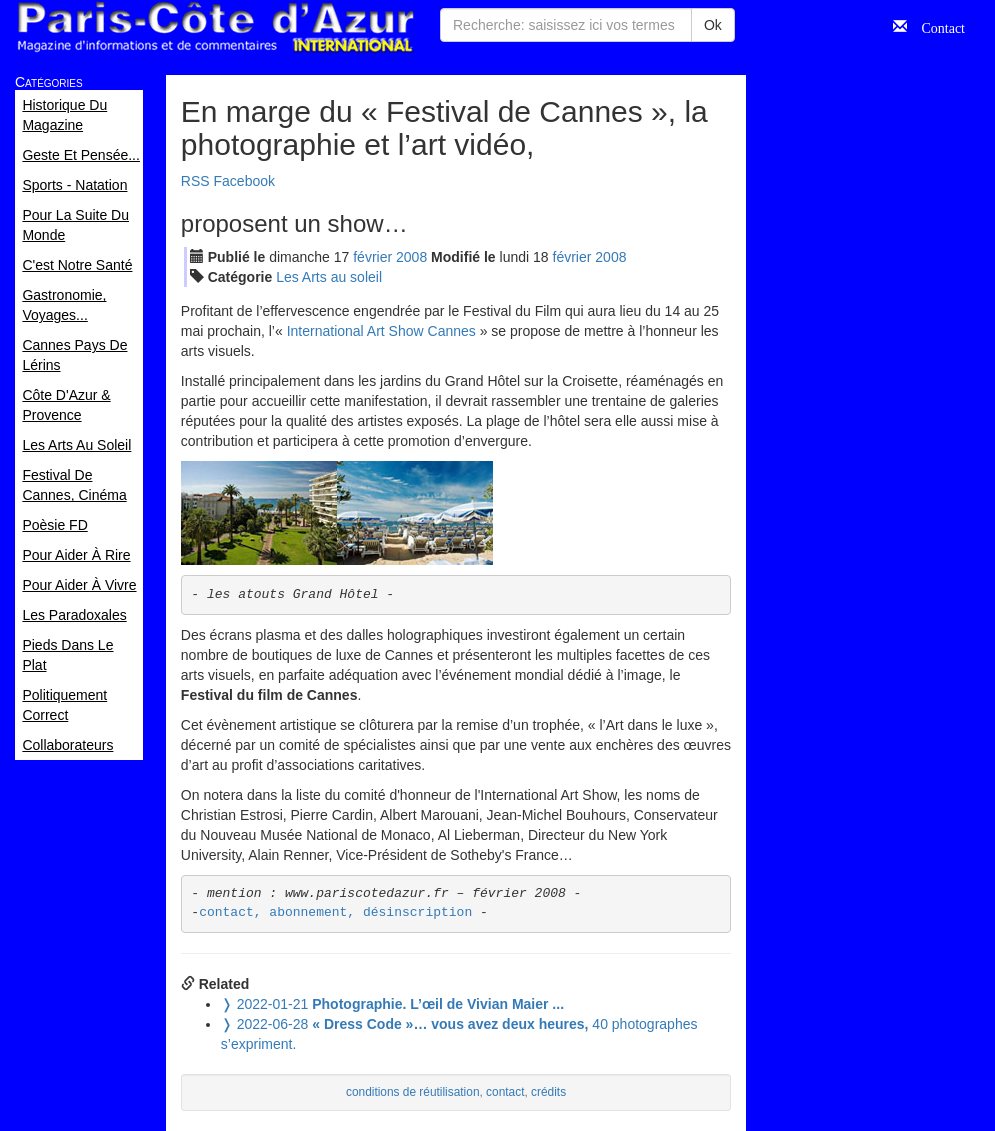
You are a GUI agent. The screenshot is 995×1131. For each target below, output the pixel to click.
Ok (713, 25)
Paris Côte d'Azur (215, 27)
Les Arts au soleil (329, 277)
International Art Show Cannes (381, 331)
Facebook (244, 181)
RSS (195, 181)
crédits (548, 1092)
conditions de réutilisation (413, 1092)
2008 (411, 257)
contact (505, 1092)
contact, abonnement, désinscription (335, 912)
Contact (936, 26)
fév (372, 257)
